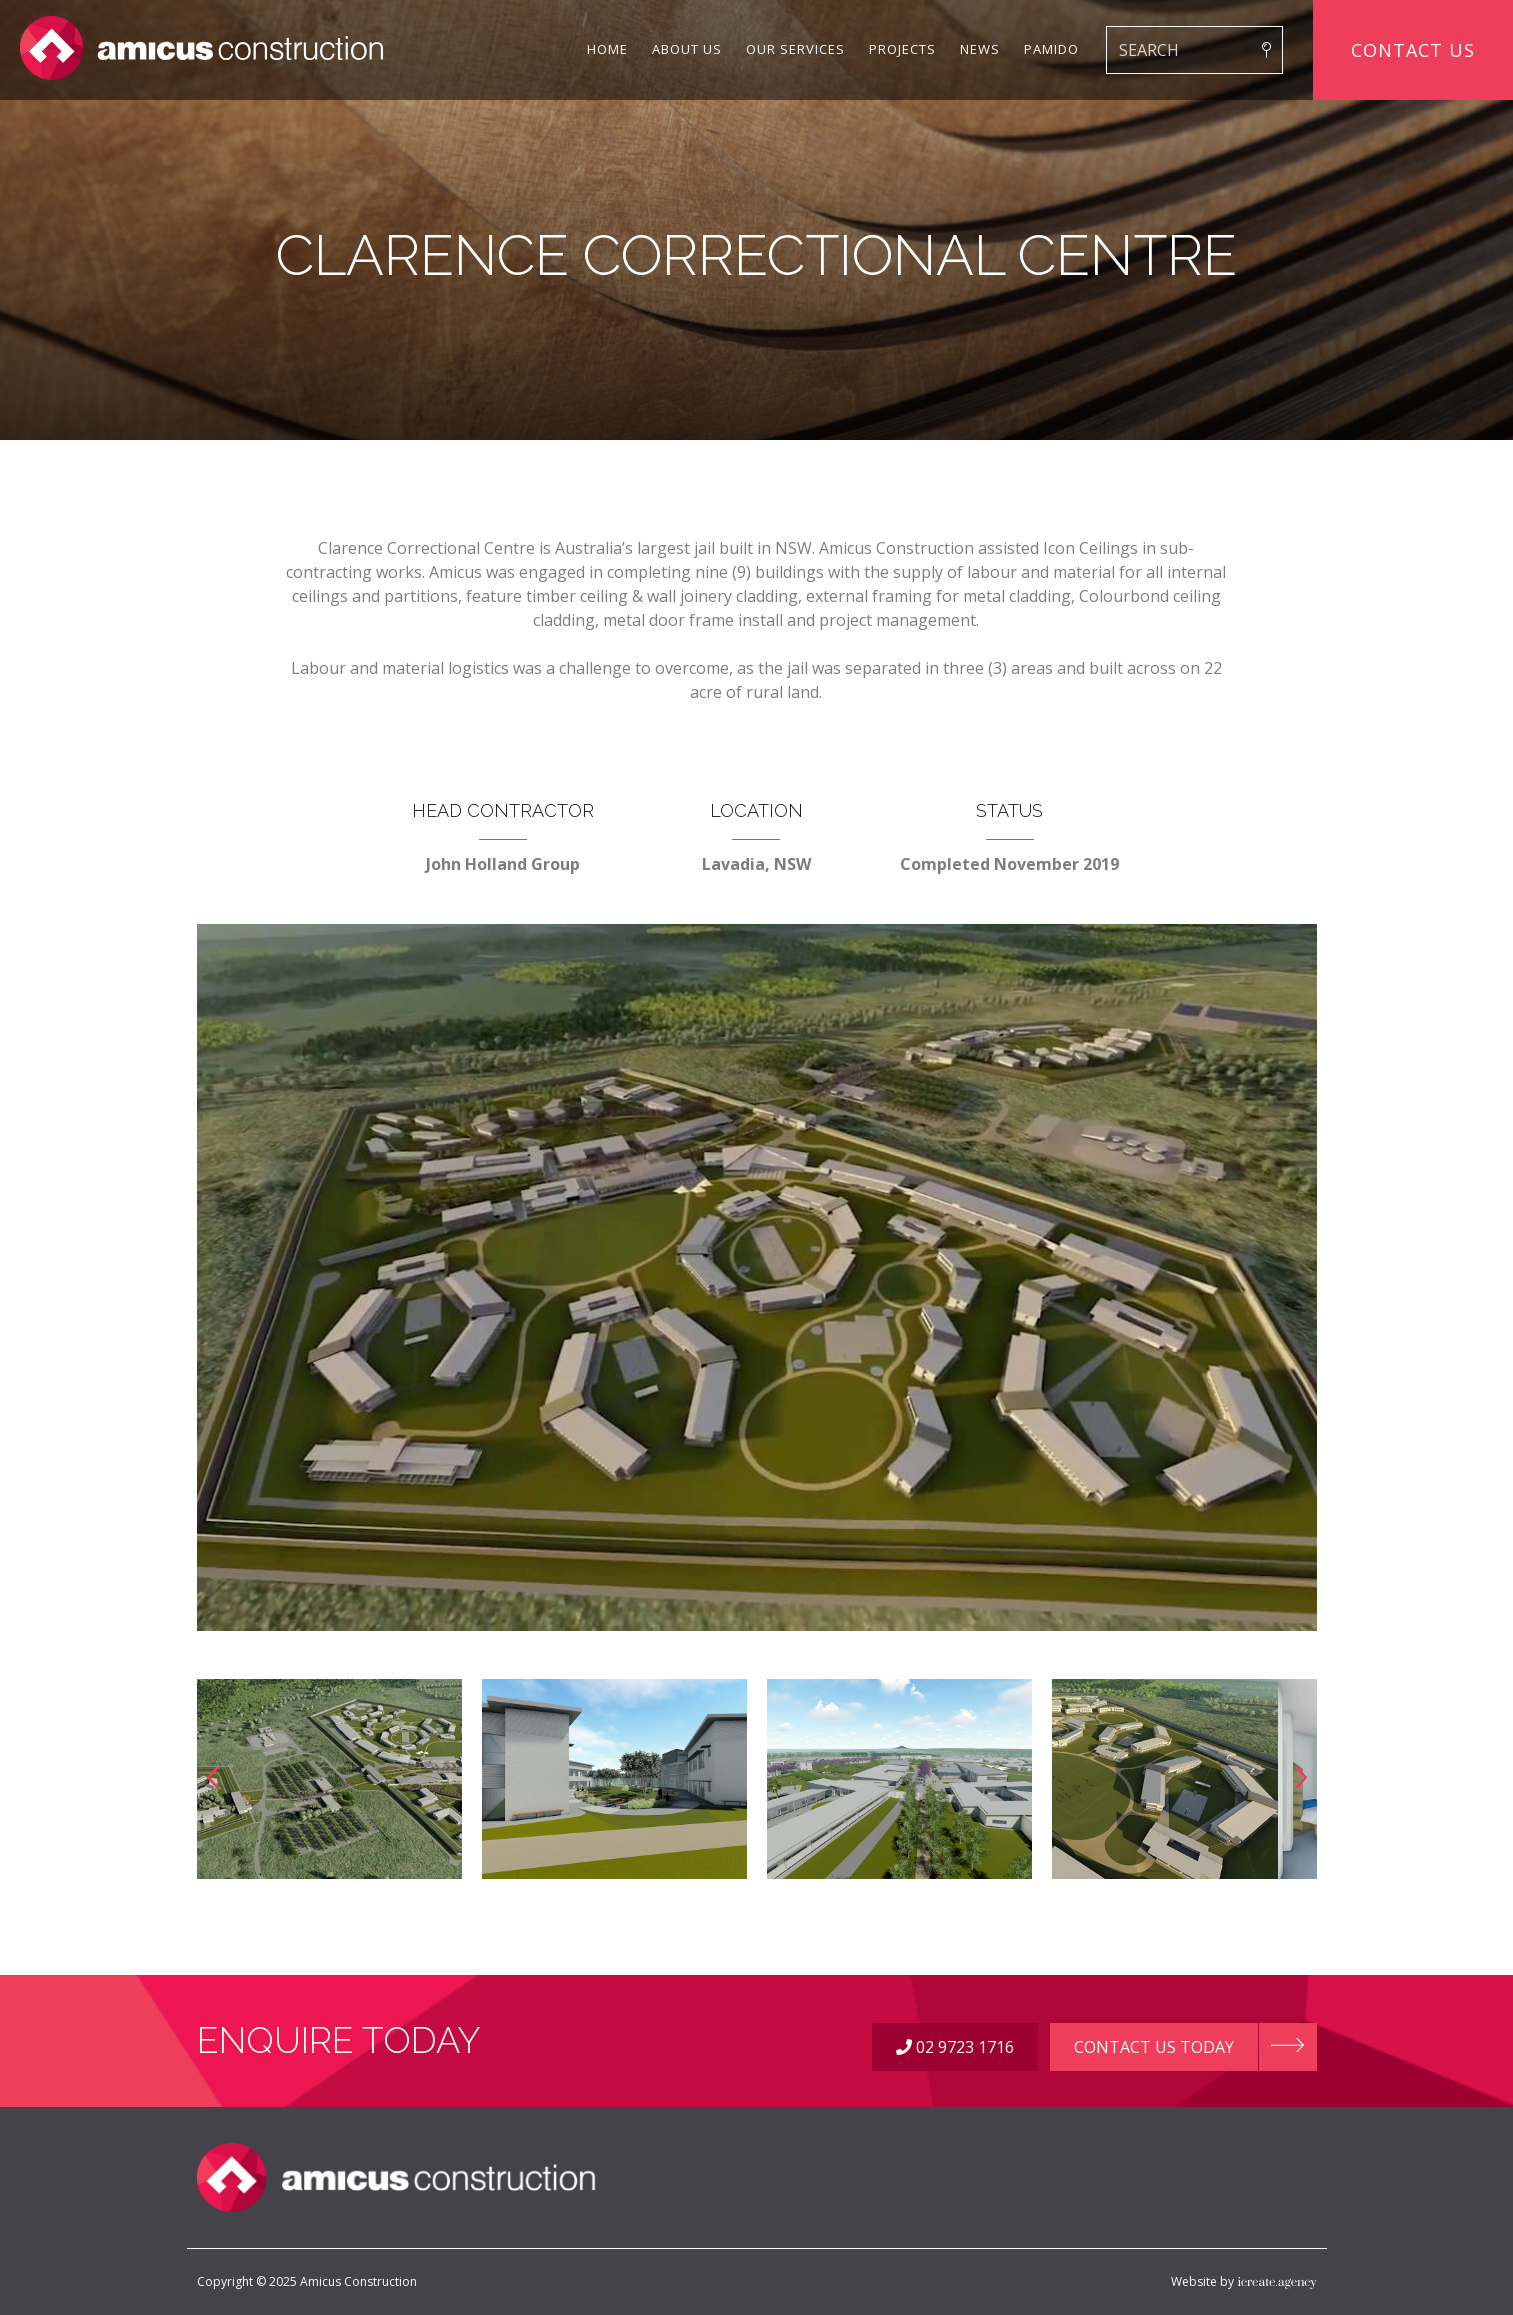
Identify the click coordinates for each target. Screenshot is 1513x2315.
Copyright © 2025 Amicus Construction (307, 2281)
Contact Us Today (1154, 2047)
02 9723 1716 (955, 2047)
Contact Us (1413, 50)
